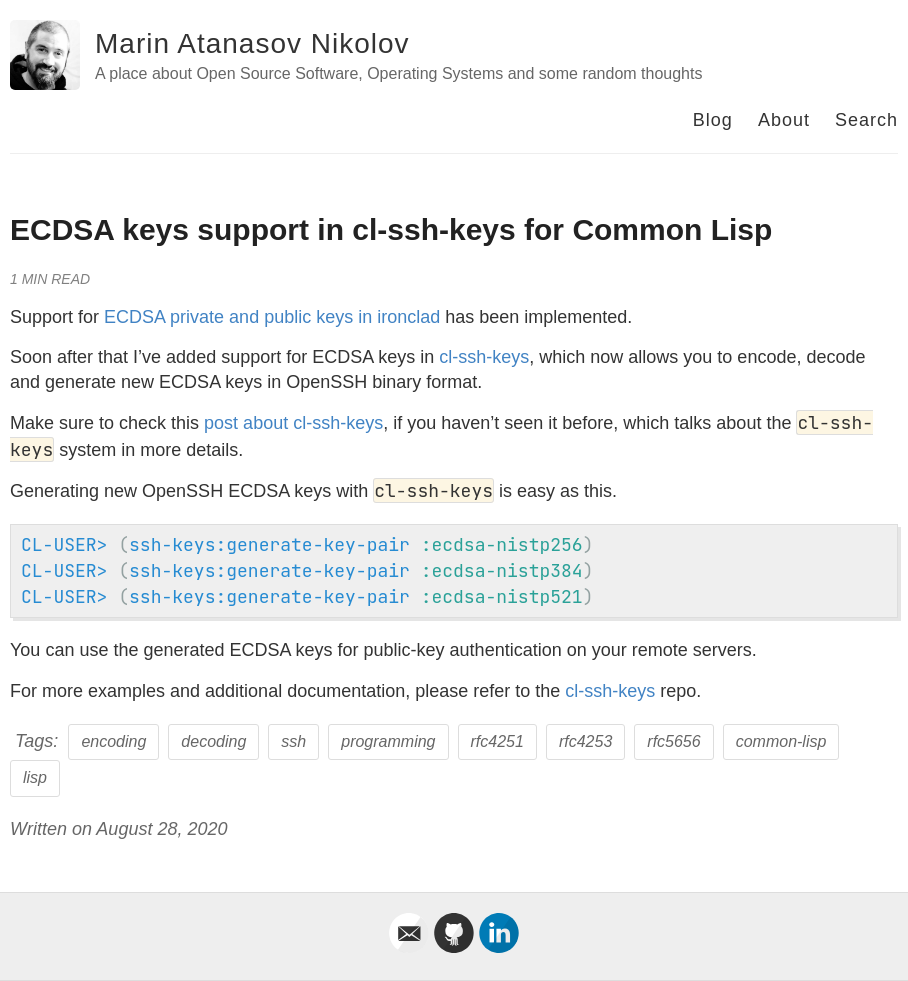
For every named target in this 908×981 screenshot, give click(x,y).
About (784, 120)
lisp (35, 777)
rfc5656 (673, 741)
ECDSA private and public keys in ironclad (272, 317)
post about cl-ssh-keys (293, 423)
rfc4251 (497, 741)
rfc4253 (585, 741)
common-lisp (781, 741)
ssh (293, 741)
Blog (713, 120)
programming (388, 741)
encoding (113, 741)
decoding (213, 741)
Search (866, 120)
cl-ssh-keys (484, 357)
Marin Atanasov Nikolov (252, 43)
